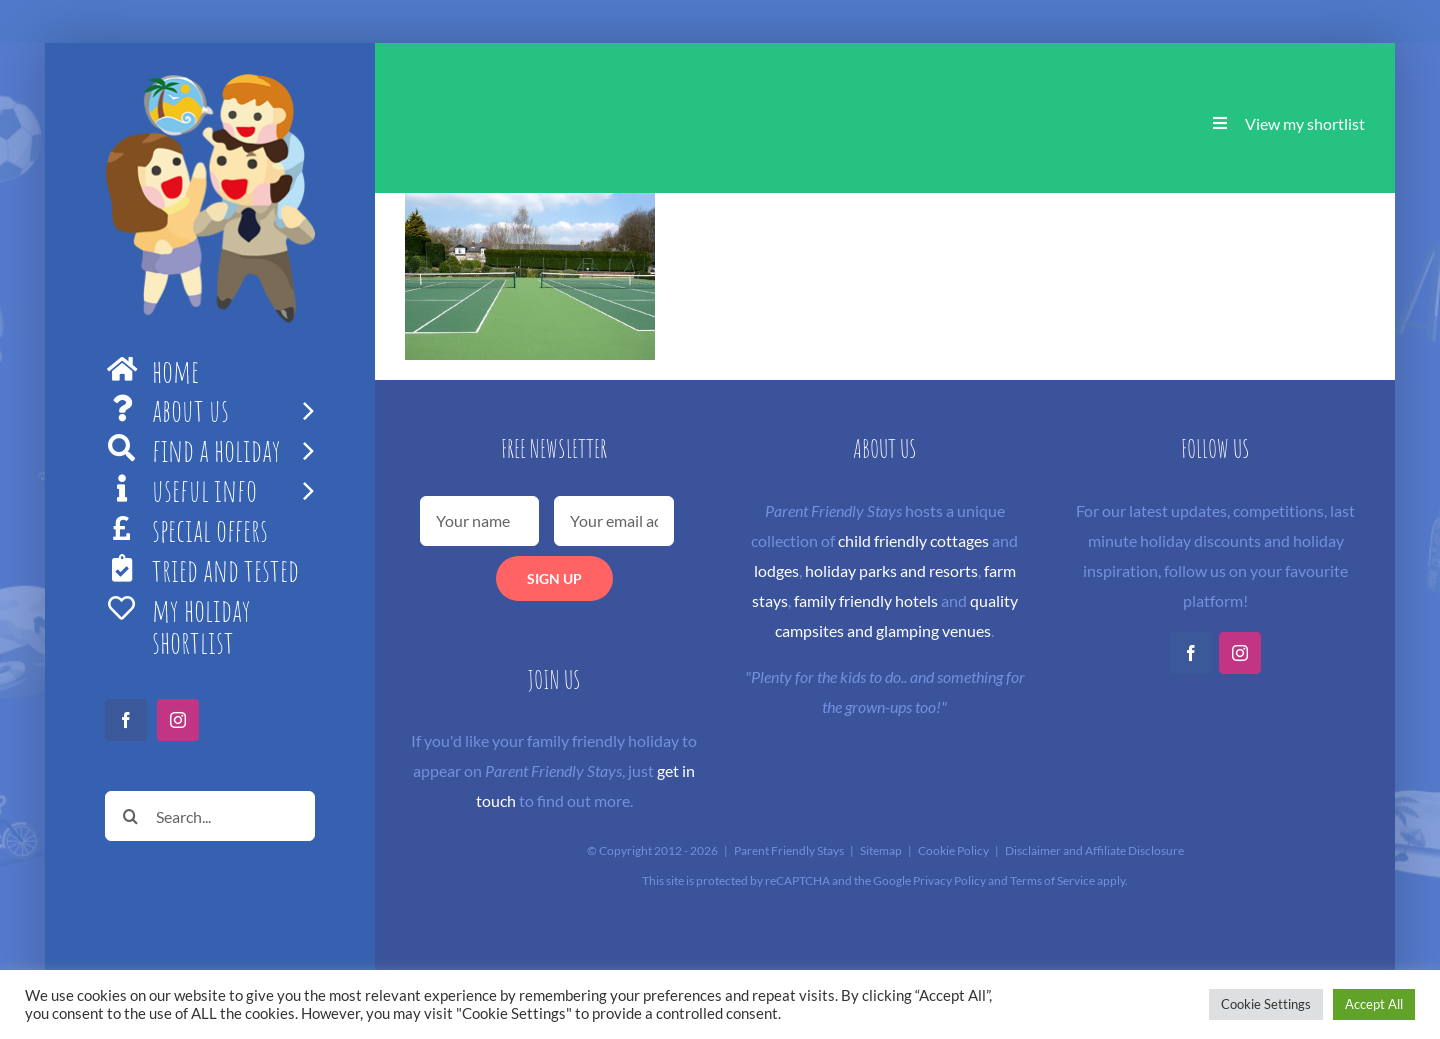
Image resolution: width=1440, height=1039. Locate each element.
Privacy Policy (949, 880)
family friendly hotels (866, 600)
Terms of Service (1052, 880)
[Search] (130, 816)
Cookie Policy (953, 850)
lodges (776, 570)
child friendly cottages (913, 540)
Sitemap (881, 850)
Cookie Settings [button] (1266, 1004)
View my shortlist (1305, 123)
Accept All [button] (1374, 1004)
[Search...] (210, 816)
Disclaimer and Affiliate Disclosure (1094, 850)
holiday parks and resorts (891, 570)
